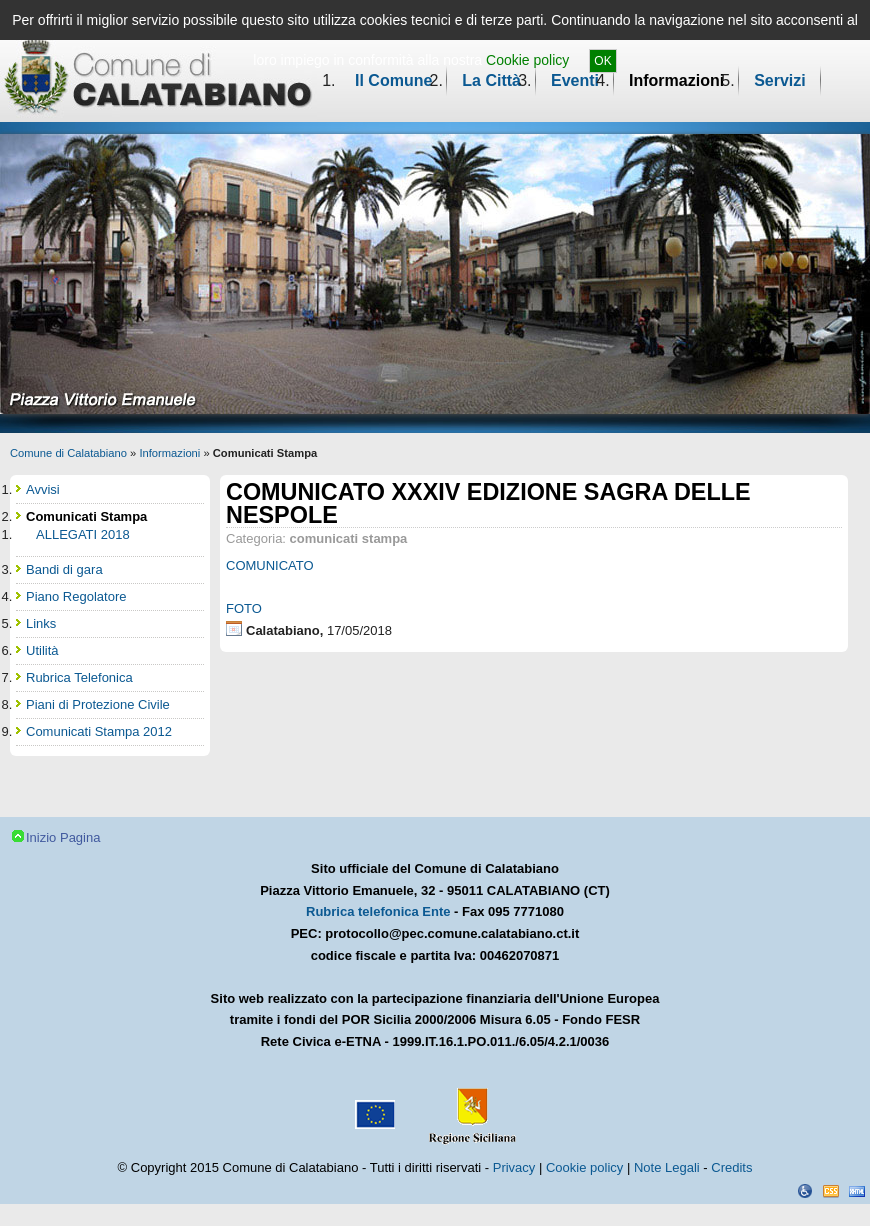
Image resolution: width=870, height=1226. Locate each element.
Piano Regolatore (76, 596)
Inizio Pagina (63, 837)
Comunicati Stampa (86, 516)
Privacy (514, 1167)
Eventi (575, 80)
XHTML (857, 1191)
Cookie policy (527, 60)
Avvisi (43, 489)
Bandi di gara (64, 569)
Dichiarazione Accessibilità (805, 1191)
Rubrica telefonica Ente (378, 911)
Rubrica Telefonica (79, 677)
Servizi (780, 80)
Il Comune (393, 80)
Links (41, 623)
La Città (491, 80)
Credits (731, 1167)
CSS (831, 1191)
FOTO (244, 608)
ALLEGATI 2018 (83, 534)
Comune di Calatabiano (68, 453)
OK (602, 61)
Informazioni (676, 80)
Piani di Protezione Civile (98, 704)
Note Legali (667, 1167)
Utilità (42, 650)
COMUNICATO (270, 565)
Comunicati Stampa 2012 (99, 731)
